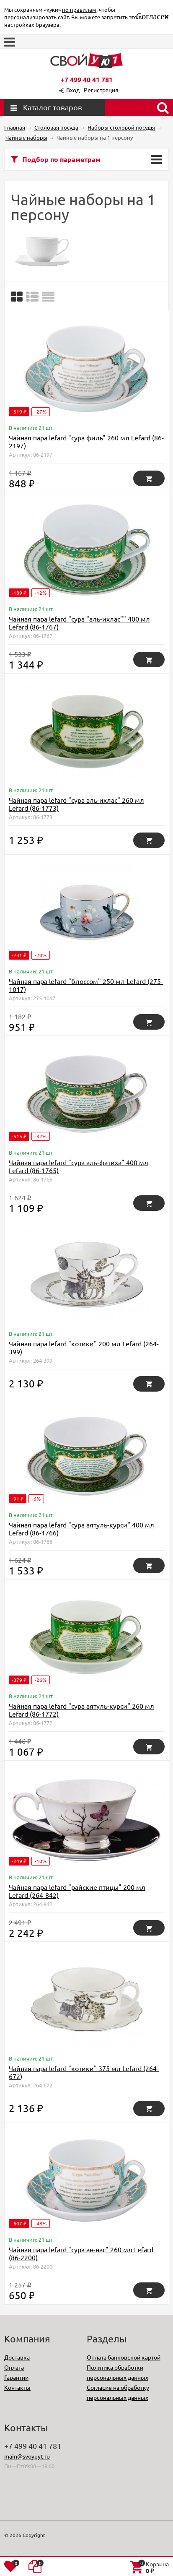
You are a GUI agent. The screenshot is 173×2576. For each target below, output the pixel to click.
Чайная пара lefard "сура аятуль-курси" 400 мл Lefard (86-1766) (81, 1528)
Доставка (17, 2357)
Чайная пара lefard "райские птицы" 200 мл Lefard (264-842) (77, 1891)
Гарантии (16, 2377)
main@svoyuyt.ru (27, 2456)
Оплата (14, 2367)
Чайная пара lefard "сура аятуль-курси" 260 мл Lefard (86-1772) (81, 1710)
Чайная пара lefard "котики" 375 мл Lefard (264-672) (84, 2072)
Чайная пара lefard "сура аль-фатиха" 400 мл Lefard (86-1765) (78, 1166)
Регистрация (101, 90)
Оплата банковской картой (123, 2357)
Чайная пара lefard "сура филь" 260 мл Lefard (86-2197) (86, 441)
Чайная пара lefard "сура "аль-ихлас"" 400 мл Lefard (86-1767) (79, 622)
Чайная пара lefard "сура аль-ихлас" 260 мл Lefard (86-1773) (76, 804)
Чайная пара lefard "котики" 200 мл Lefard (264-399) (84, 1347)
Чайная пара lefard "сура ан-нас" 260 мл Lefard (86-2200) (81, 2253)
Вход (73, 90)
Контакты (17, 2387)
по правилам (79, 9)
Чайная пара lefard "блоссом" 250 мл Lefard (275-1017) (86, 985)
